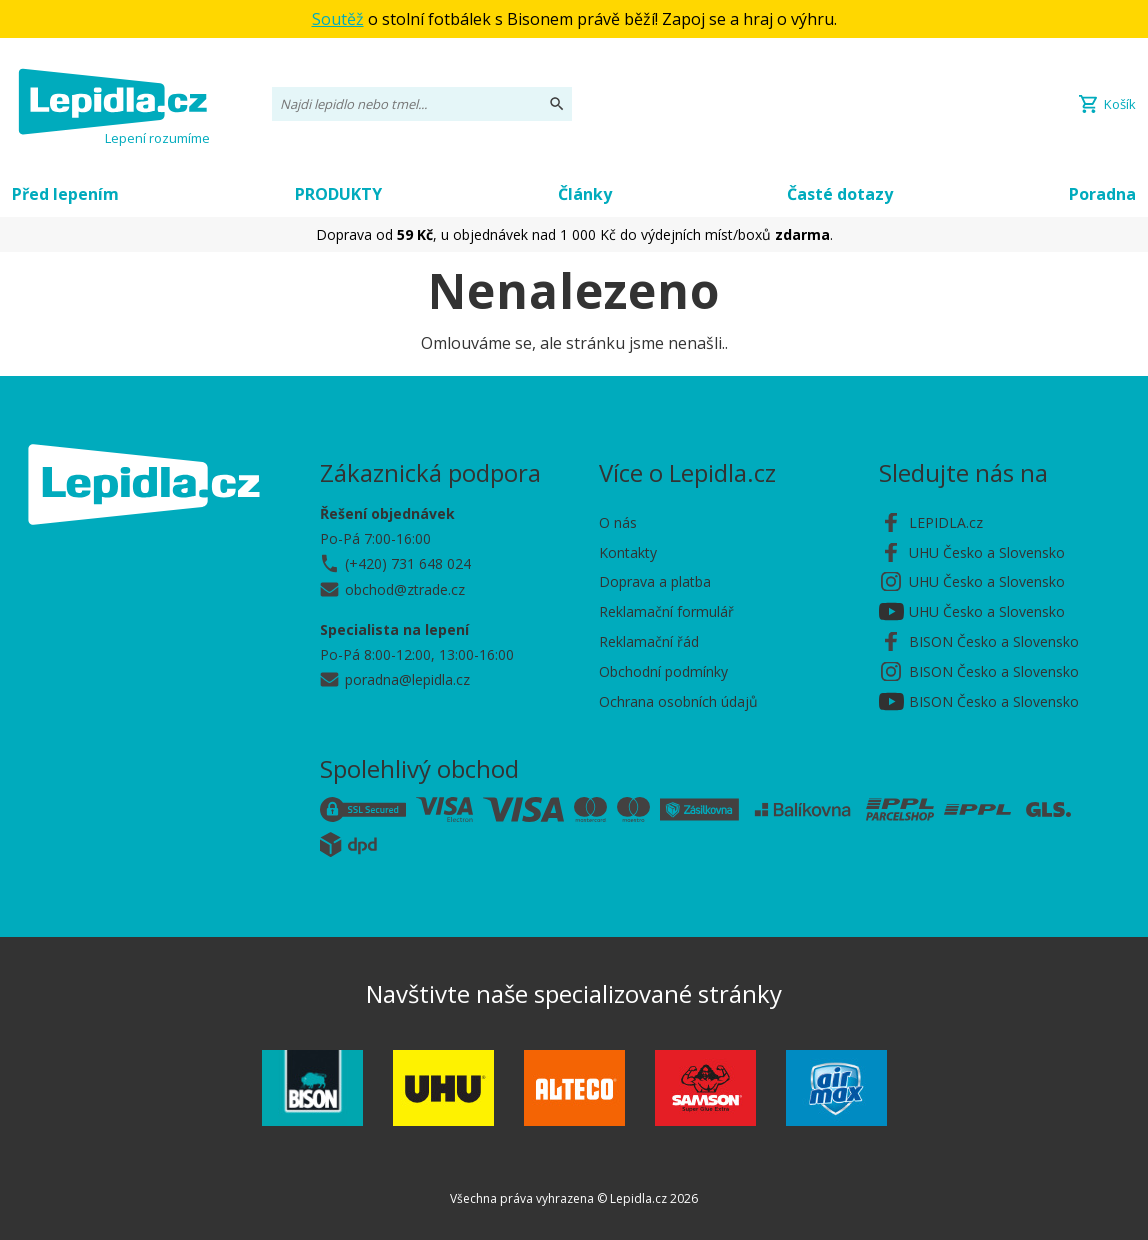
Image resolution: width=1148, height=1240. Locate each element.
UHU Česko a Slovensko (987, 552)
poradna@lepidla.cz (407, 679)
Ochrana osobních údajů (678, 701)
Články (585, 194)
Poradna (1102, 194)
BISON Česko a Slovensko (994, 641)
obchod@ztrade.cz (405, 589)
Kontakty (628, 552)
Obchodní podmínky (663, 671)
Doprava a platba (655, 581)
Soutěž (338, 19)
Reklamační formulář (666, 611)
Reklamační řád (649, 641)
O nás (618, 522)
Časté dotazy (840, 194)
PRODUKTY (338, 194)
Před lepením (65, 194)
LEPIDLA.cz (946, 522)
